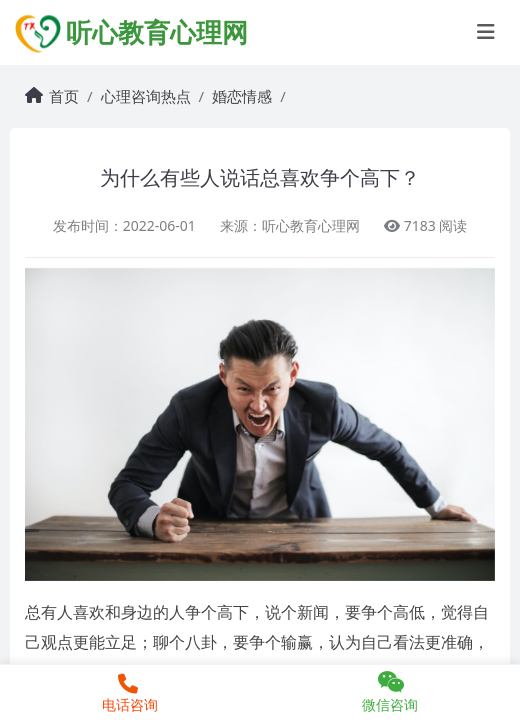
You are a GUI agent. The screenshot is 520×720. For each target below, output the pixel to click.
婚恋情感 (242, 96)
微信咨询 (390, 692)
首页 (64, 96)
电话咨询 (127, 694)
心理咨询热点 (146, 96)
